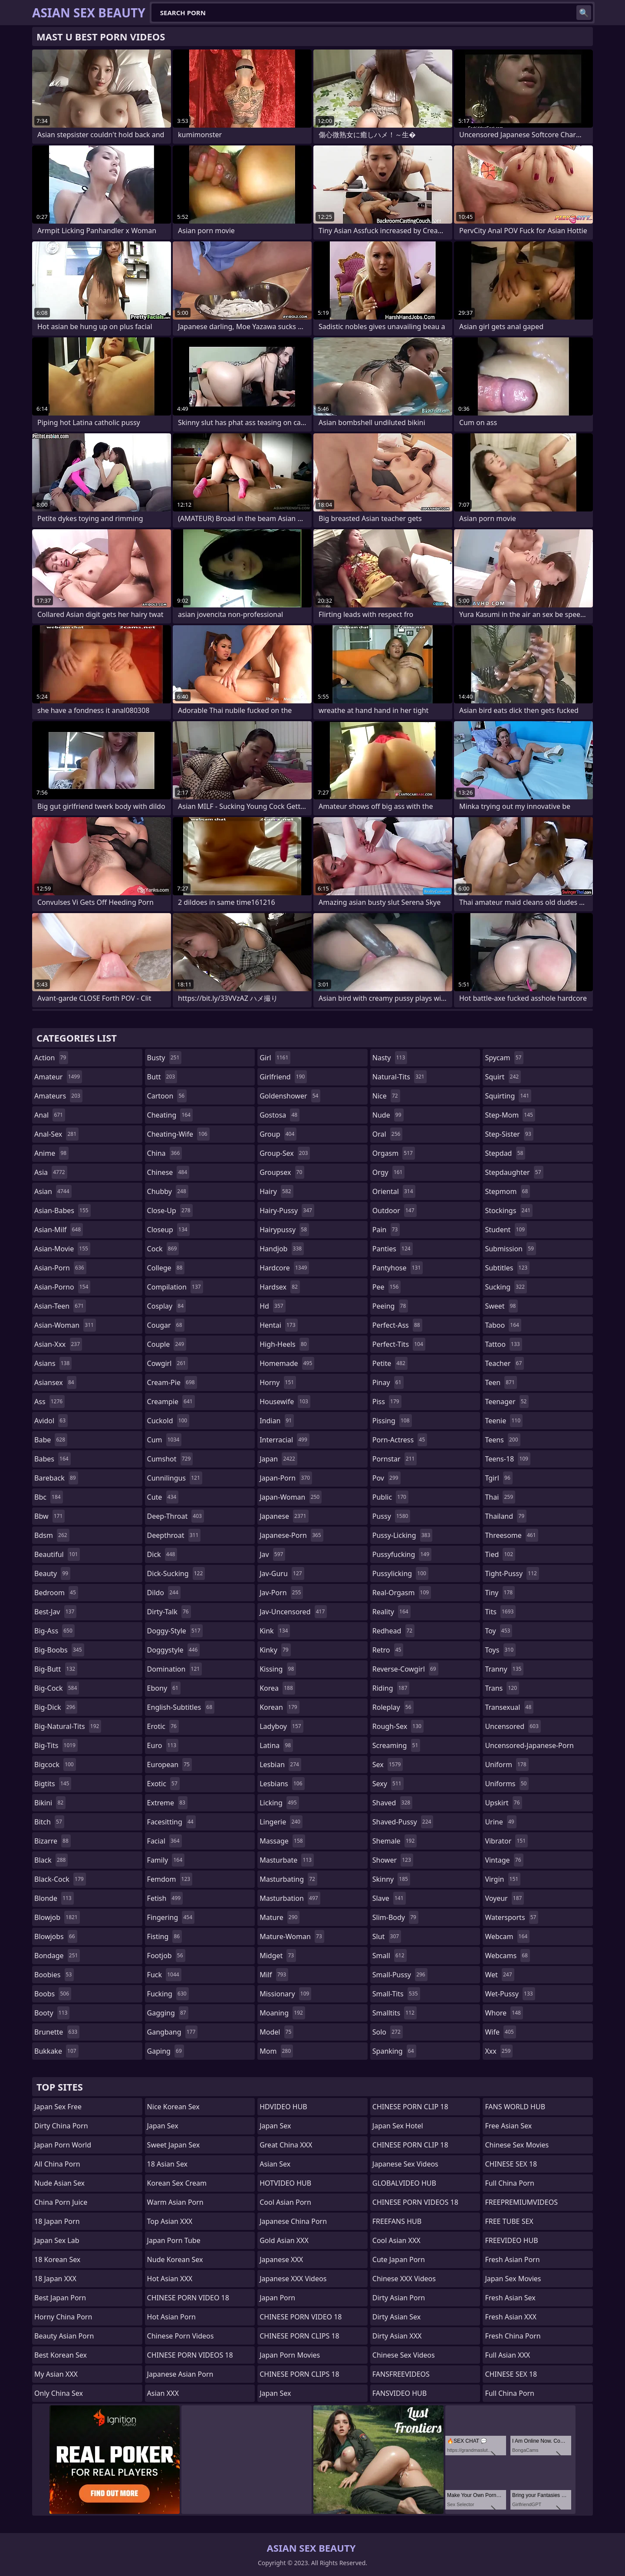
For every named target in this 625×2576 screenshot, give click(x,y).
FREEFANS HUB (396, 2221)
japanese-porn (291, 1535)
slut (386, 1936)
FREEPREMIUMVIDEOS (521, 2202)
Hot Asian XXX (170, 2278)
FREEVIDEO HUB (511, 2240)
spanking (394, 2051)
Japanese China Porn (293, 2221)
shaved (392, 1802)
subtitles (507, 1267)
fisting (164, 1936)
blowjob (57, 1917)
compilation (175, 1286)
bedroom (56, 1592)
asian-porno (62, 1286)
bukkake (56, 2051)
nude (388, 1114)
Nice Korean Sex (173, 2106)
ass (49, 1401)
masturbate (287, 1860)
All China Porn (57, 2164)
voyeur (504, 1898)
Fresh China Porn (512, 2336)
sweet (501, 1306)
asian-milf (58, 1229)
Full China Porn (509, 2183)
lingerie (281, 1821)
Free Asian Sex (508, 2126)
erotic (163, 1726)
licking (279, 1802)
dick (162, 1554)
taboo (503, 1325)
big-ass (54, 1630)
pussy (391, 1516)
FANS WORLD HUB (515, 2106)
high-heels (284, 1344)
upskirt (503, 1802)
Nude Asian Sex (59, 2183)
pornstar (394, 1458)
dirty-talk (169, 1611)
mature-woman (292, 1936)
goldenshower (290, 1095)
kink (275, 1630)
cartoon (167, 1095)
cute (163, 1497)
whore (504, 2012)
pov (386, 1477)
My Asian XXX (56, 2374)
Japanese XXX (281, 2259)
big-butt (55, 1669)
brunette (56, 2031)
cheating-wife (178, 1134)
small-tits (396, 1993)
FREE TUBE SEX (509, 2221)
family (165, 1860)
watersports (511, 1917)
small (389, 1955)
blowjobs (55, 1936)
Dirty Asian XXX (397, 2336)
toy (498, 1630)
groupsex (282, 1172)
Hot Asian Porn (171, 2317)
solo (387, 2031)
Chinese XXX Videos (404, 2278)
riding (391, 1688)
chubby (167, 1191)
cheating (170, 1114)
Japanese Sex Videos (405, 2164)
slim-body (395, 1917)
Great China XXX (286, 2145)
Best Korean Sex (60, 2355)
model (276, 2031)
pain (386, 1229)
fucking (168, 1993)
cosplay (166, 1306)
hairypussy (284, 1229)
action (51, 1057)
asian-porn (60, 1267)
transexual (509, 1707)
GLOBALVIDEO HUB (404, 2183)
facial (164, 1840)
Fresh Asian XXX (510, 2317)
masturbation (290, 1898)
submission (510, 1248)
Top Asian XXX (170, 2221)
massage (282, 1840)
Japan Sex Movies (513, 2278)
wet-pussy (510, 1993)
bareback (56, 1477)
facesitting (171, 1821)
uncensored (512, 1726)
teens (502, 1439)
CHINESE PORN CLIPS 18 (299, 2336)
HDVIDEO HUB (283, 2106)
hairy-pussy (287, 1210)
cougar (165, 1325)
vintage (504, 1860)
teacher (504, 1363)
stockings (509, 1210)
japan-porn (286, 1477)
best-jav (55, 1611)
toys (500, 1649)
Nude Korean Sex (175, 2259)
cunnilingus (174, 1477)
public (390, 1497)
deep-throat (175, 1516)
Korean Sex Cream (177, 2183)
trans (502, 1688)
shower (392, 1860)
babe (50, 1439)
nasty (390, 1057)
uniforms (507, 1783)
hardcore (284, 1267)
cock (163, 1248)
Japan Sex (162, 2126)
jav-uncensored (293, 1611)
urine (500, 1821)
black (51, 1860)
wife (500, 2031)
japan (278, 1458)
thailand (505, 1516)
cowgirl (167, 1363)
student (506, 1229)
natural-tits (399, 1076)
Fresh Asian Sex (510, 2297)
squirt (503, 1076)
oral (387, 1134)
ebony (164, 1688)
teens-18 (507, 1458)
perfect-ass (397, 1325)
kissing (278, 1669)
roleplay (393, 1707)
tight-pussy (512, 1573)
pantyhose (397, 1267)
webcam (507, 1936)
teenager (507, 1401)
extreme (167, 1802)
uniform (506, 1764)
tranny (504, 1669)
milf (274, 1974)
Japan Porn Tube (174, 2240)
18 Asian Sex (167, 2164)
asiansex (55, 1382)
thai (500, 1497)
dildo (164, 1592)
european (169, 1764)
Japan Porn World (62, 2145)
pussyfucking (401, 1554)
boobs (52, 1993)
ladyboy (281, 1726)
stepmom (507, 1191)
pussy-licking (402, 1535)
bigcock (55, 1764)
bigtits (52, 1783)
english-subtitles (181, 1707)
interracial (284, 1439)
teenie (504, 1420)
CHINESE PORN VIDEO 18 (188, 2297)
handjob (282, 1248)
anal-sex (56, 1134)
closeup (168, 1229)
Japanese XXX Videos (293, 2278)
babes (52, 1458)
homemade (287, 1363)
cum (164, 1439)
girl (275, 1057)
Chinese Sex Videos (403, 2355)
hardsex (280, 1286)
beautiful (57, 1554)
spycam (504, 1057)
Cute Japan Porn (398, 2259)
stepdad (505, 1153)
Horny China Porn (63, 2317)
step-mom (510, 1114)
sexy (388, 1783)
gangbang (172, 2031)
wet (499, 1974)
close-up (170, 1210)
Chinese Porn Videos (180, 2336)
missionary (285, 1993)
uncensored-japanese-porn (529, 1747)
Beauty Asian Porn (64, 2336)
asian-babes (62, 1210)
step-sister (509, 1134)
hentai (278, 1325)
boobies (54, 1974)
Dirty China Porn (61, 2126)
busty (164, 1057)
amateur (58, 1076)
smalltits (394, 2012)
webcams (507, 1955)
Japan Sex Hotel (397, 2126)
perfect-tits (398, 1344)
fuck (164, 1974)
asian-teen (60, 1306)
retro (388, 1649)
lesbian (280, 1764)
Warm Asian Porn (175, 2202)
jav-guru (282, 1573)
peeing (390, 1306)
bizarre (52, 1840)
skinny (391, 1879)
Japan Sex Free (58, 2106)
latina (276, 1745)
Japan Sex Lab (56, 2240)
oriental (393, 1191)
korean (279, 1707)
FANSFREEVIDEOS (401, 2374)
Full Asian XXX (507, 2355)
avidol (51, 1420)
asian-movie (62, 1248)
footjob (166, 1955)
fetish (165, 1898)
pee (386, 1286)
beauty (52, 1573)
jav (272, 1554)
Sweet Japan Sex (173, 2145)
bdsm (51, 1535)
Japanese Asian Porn (180, 2374)
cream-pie (172, 1382)
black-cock (60, 1879)
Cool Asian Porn (285, 2202)
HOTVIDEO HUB (285, 2183)
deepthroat (174, 1535)
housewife (285, 1401)
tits (500, 1611)
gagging (167, 2012)
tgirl (498, 1477)
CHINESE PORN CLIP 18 (410, 2106)
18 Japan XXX (55, 2278)
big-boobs (59, 1649)
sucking (506, 1286)
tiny (500, 1592)
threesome (511, 1535)
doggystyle (173, 1649)
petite (390, 1363)
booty (51, 2012)
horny (278, 1382)
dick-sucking (176, 1573)
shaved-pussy (403, 1821)
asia (50, 1172)
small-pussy (400, 1974)
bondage (57, 1955)
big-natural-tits (67, 1726)
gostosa (279, 1114)
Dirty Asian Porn (398, 2297)
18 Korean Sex (57, 2259)
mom (276, 2051)
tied (500, 1554)
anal (49, 1114)
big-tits (56, 1745)
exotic (163, 1783)
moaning (282, 2012)
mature (279, 1917)
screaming (396, 1745)
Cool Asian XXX (396, 2240)
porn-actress (399, 1439)
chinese (168, 1172)
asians (53, 1363)
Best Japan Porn (60, 2297)
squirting (508, 1095)
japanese (284, 1516)
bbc (48, 1497)
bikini (50, 1802)
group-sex (285, 1153)
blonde (54, 1898)
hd (272, 1306)
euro (163, 1745)
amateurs (58, 1095)
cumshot (170, 1458)
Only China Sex (58, 2393)
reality (391, 1611)
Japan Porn (277, 2297)
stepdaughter (514, 1172)
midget (278, 1955)
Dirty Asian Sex (396, 2317)
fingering (170, 1917)
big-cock (56, 1688)
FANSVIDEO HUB (399, 2393)
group (278, 1134)
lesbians (282, 1783)
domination (174, 1669)
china (164, 1153)
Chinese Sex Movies (517, 2145)
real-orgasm (401, 1592)
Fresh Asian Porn (512, 2259)
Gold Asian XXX (284, 2240)
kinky (275, 1649)
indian (277, 1420)
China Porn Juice (60, 2202)
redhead (393, 1630)
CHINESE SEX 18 (511, 2164)
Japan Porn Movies (290, 2355)
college (166, 1267)
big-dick (55, 1707)
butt (162, 1076)
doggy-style (175, 1630)
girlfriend (283, 1076)
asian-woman (65, 1325)
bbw (49, 1516)
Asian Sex (275, 2164)
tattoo (503, 1344)
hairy (276, 1191)
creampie (171, 1401)
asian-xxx (58, 1344)
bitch (49, 1821)
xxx (499, 2051)
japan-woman (291, 1497)
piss (386, 1401)
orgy (388, 1172)
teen (500, 1382)
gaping (165, 2051)
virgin (502, 1879)
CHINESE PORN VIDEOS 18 (190, 2355)
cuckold (168, 1420)
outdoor (394, 1210)
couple (166, 1344)
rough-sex (398, 1726)
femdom (170, 1879)
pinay (388, 1382)
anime (51, 1153)
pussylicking (400, 1573)
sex (387, 1764)
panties (392, 1248)
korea (277, 1688)
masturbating (288, 1879)
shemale (394, 1840)
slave (389, 1898)
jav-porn (281, 1592)
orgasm (393, 1153)
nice (386, 1095)
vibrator (506, 1840)
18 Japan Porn (57, 2221)
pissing (392, 1420)
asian (53, 1191)
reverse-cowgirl (405, 1669)
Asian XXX (163, 2393)
